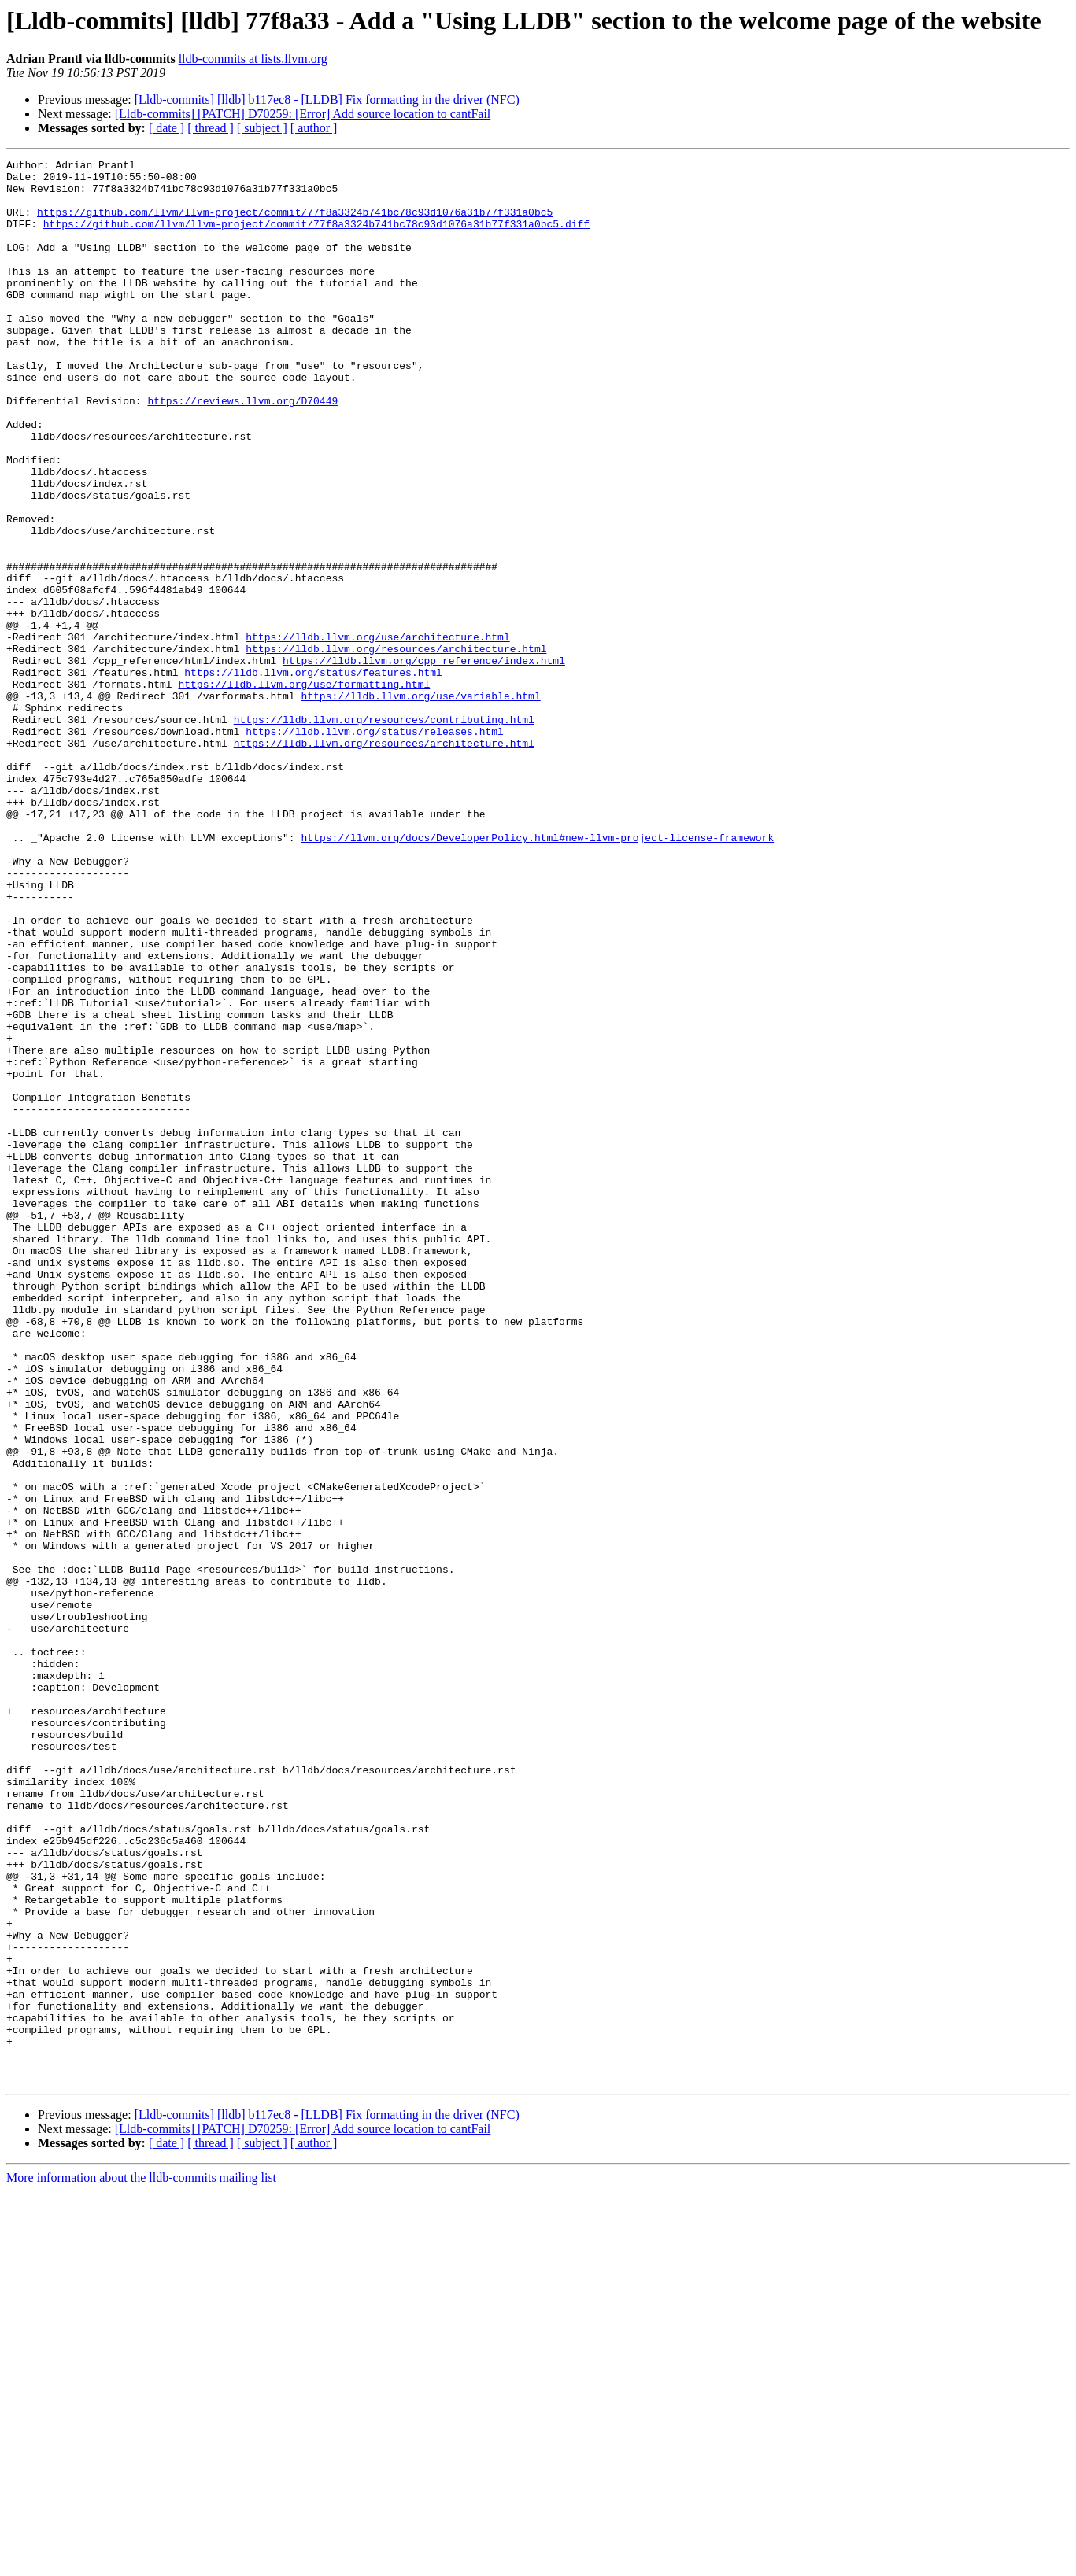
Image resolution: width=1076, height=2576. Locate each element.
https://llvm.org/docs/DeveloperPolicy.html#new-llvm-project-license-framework (537, 974)
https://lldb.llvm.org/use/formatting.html (304, 790)
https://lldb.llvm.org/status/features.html (313, 776)
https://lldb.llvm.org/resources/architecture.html (396, 747)
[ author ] (314, 128)
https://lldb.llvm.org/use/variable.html (420, 804)
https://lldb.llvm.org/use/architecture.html (377, 733)
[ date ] (166, 128)
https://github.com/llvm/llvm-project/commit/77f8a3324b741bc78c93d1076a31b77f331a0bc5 (295, 223)
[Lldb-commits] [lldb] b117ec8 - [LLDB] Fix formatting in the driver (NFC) (327, 99)
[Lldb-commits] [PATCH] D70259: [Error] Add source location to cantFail (303, 113)
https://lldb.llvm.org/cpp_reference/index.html (424, 762)
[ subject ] (262, 128)
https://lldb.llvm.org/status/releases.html (375, 847)
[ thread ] (210, 128)
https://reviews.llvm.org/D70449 (242, 450)
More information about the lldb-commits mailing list (141, 2562)
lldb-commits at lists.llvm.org (253, 58)
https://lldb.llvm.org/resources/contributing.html (384, 832)
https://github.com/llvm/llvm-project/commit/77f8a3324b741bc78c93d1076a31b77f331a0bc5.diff (316, 238)
